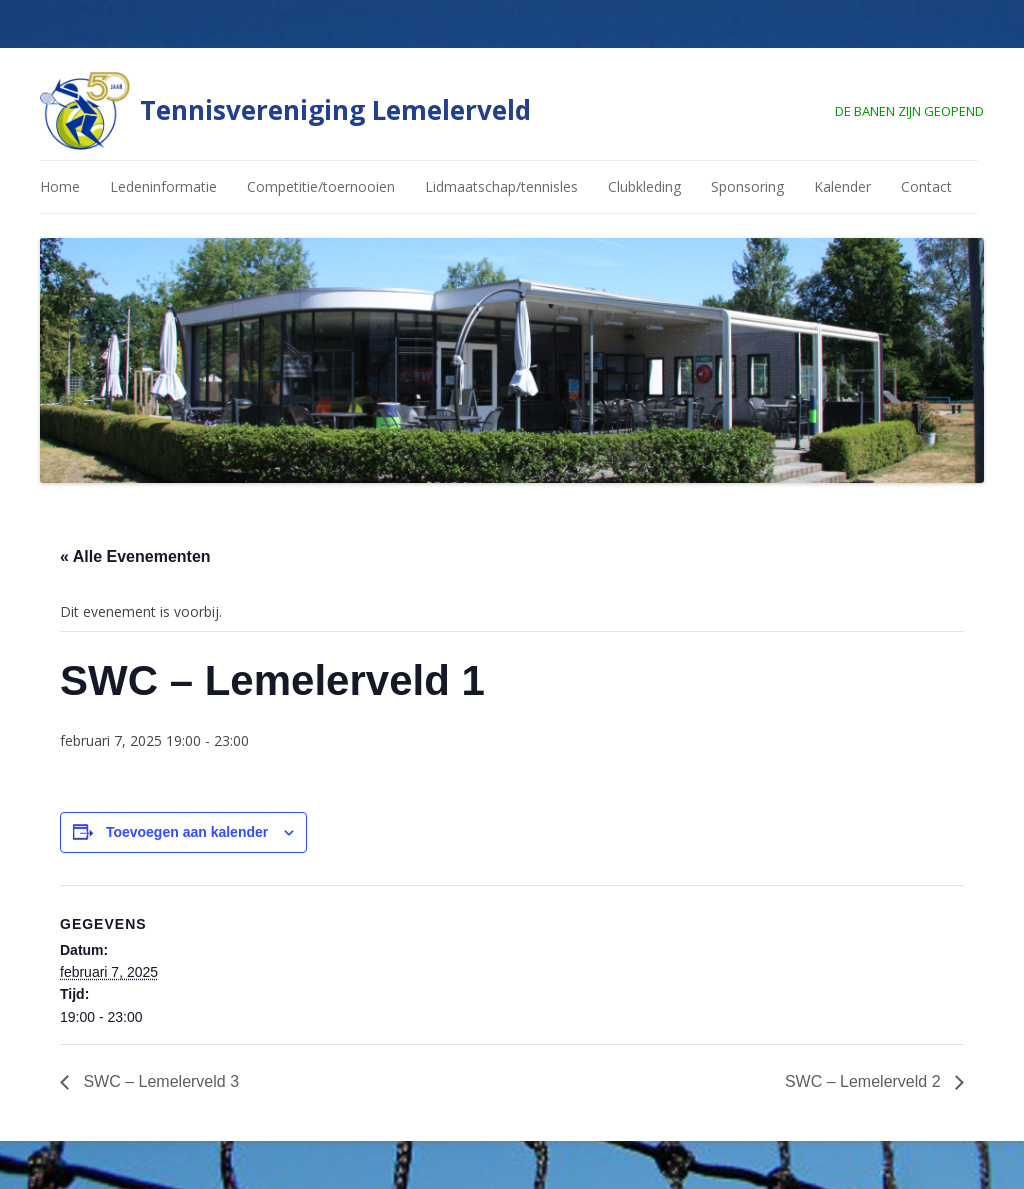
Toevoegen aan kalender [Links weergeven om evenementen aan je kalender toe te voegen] (187, 832)
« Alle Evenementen (135, 556)
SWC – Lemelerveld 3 (159, 1081)
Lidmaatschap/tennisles (501, 186)
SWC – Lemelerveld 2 (865, 1081)
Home (60, 186)
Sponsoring (747, 186)
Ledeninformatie (163, 186)
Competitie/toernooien (321, 186)
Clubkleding (644, 186)
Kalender (842, 186)
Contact (926, 186)
